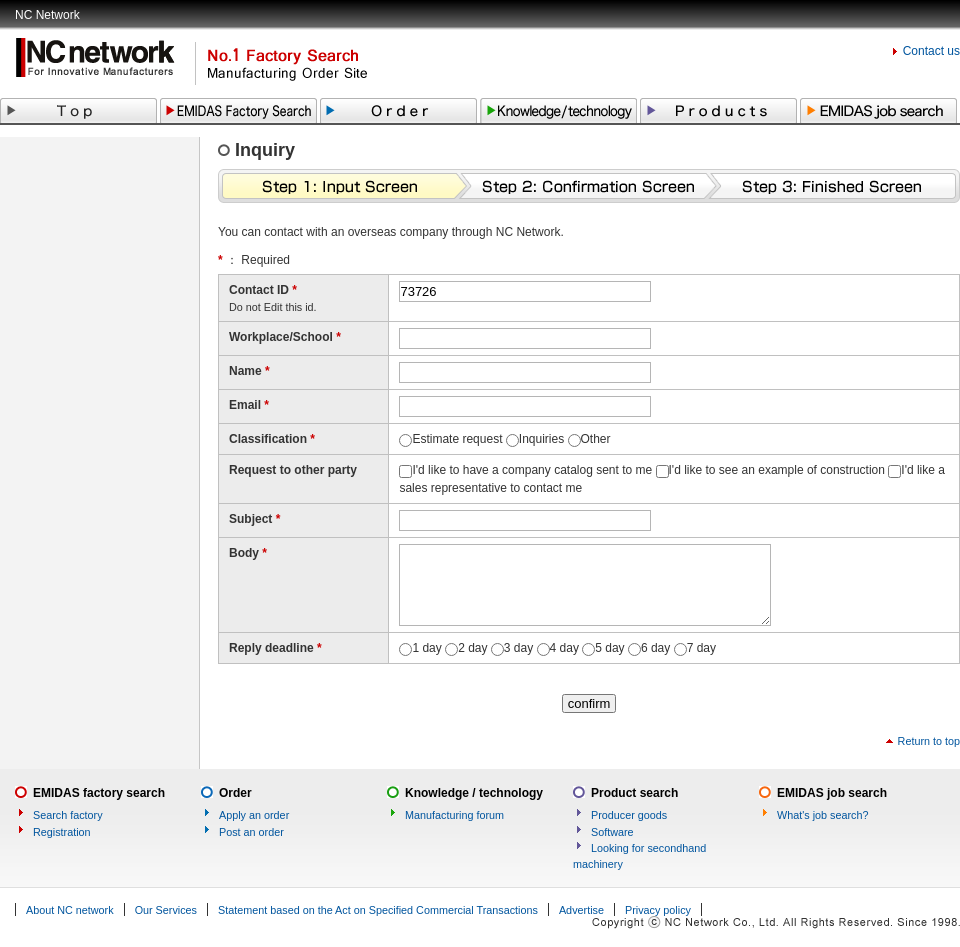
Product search (634, 793)
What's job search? (822, 815)
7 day (701, 648)
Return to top (929, 741)
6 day (655, 648)
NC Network (47, 15)
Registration (62, 832)
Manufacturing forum (454, 815)
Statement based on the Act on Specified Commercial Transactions (378, 910)
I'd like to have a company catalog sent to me (532, 470)
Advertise (581, 910)
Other (596, 439)
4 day (564, 648)
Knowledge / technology (474, 793)
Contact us (931, 51)
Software (612, 832)
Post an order (251, 832)
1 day (426, 648)
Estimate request (457, 439)
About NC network (70, 910)
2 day (472, 648)
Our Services (166, 910)
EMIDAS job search (832, 793)
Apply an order (254, 815)
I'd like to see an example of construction (777, 470)
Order (235, 793)
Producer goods (629, 815)
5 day (609, 648)
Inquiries (541, 439)
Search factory (68, 815)
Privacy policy (658, 910)
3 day (518, 648)
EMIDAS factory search (99, 793)
